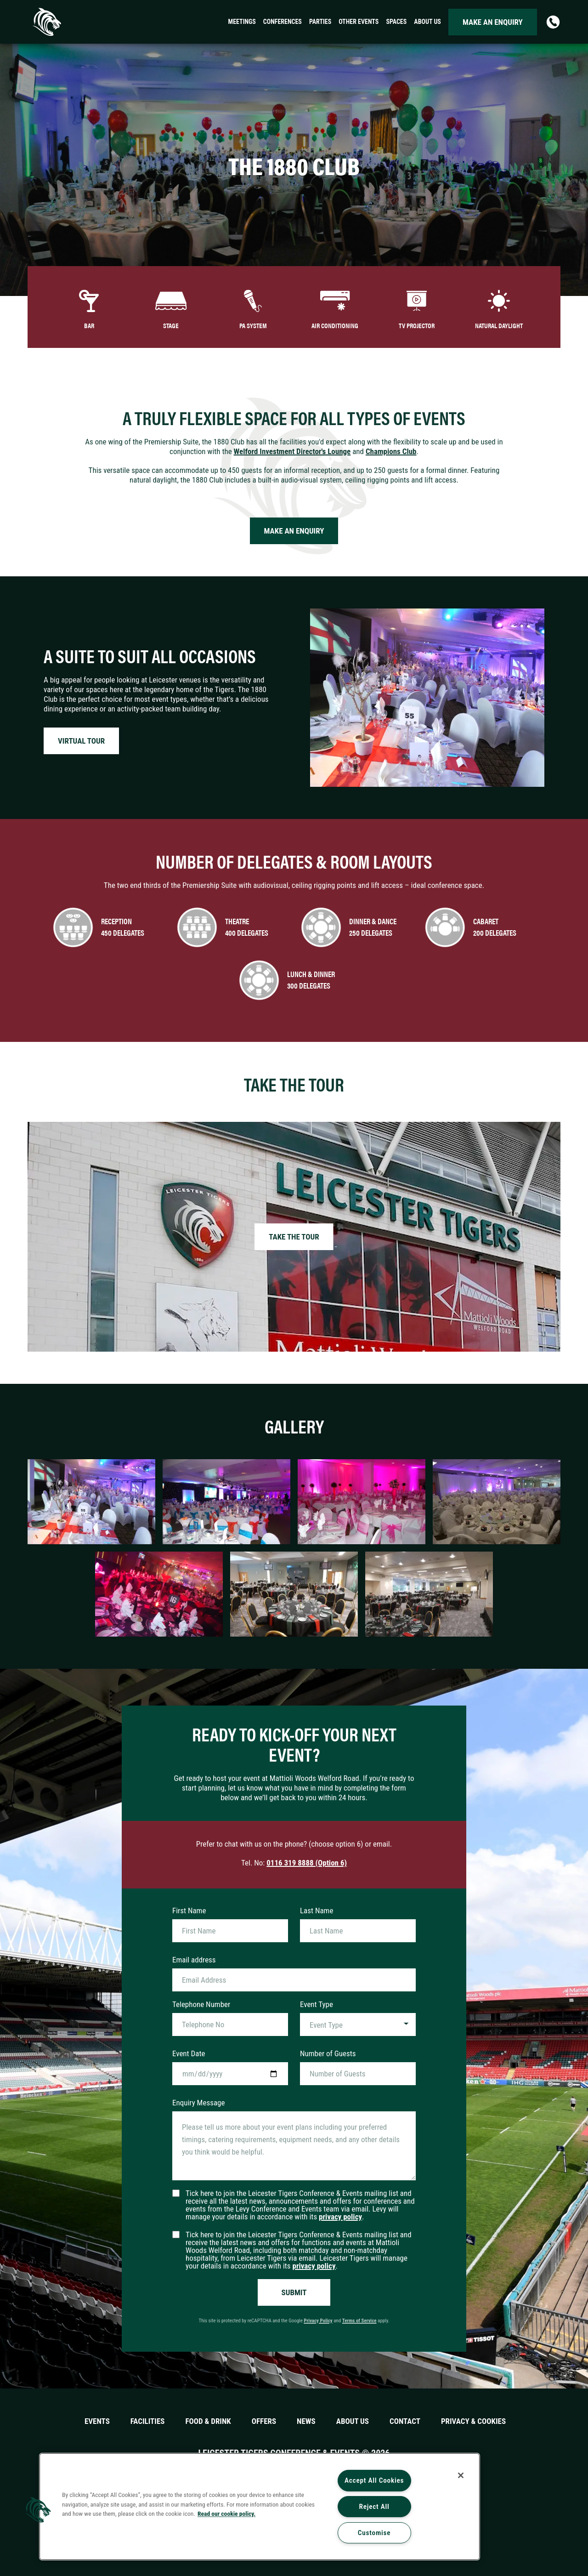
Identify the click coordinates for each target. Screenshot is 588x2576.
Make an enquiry (493, 22)
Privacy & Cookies (473, 2421)
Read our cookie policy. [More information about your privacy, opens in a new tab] (226, 2513)
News (306, 2421)
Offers (264, 2421)
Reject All (374, 2506)
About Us (352, 2421)
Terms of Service (359, 2321)
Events (97, 2421)
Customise (374, 2533)
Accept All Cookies (374, 2480)
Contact (405, 2421)
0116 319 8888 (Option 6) (306, 1862)
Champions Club (391, 451)
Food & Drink (208, 2421)
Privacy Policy (318, 2321)
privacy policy (340, 2216)
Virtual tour (81, 740)
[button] (37, 2510)
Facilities (147, 2421)
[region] (259, 2506)
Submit (294, 2292)
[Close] (461, 2475)
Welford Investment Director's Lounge (292, 451)
